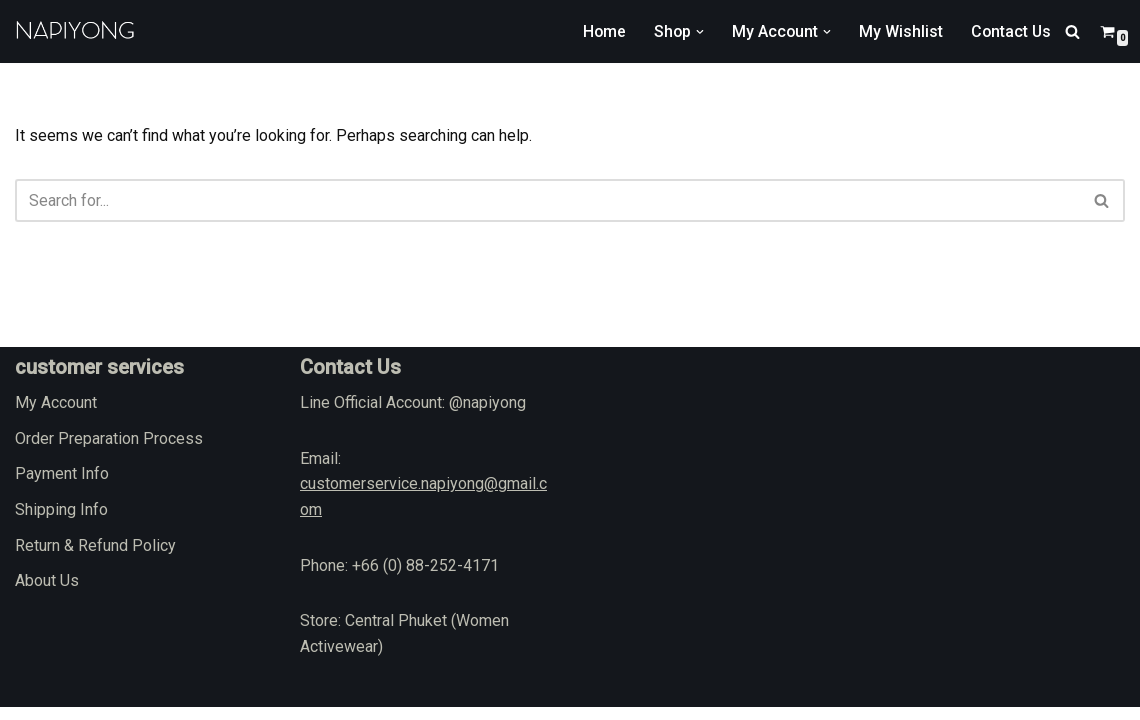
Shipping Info (61, 522)
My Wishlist (899, 31)
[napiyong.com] (75, 31)
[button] (697, 32)
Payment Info (62, 486)
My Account (56, 415)
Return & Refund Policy (95, 557)
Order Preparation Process (109, 450)
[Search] (1072, 31)
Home (600, 31)
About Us (47, 593)
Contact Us (1010, 31)
